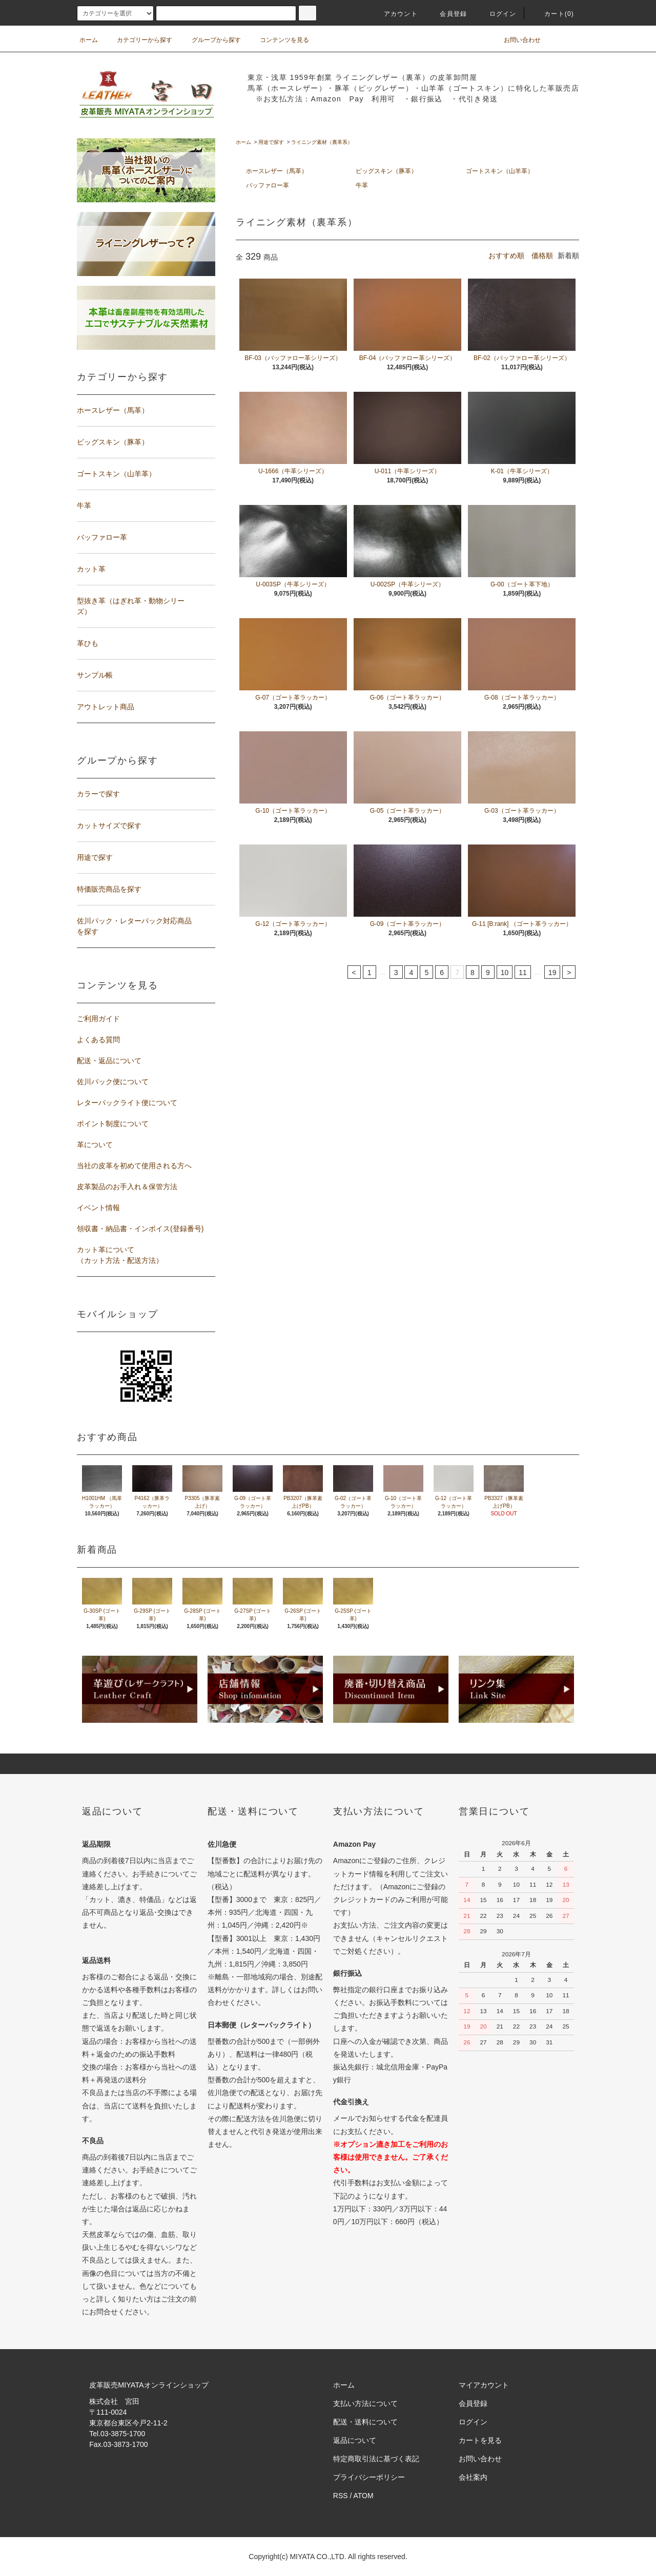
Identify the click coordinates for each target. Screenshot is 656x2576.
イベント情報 (98, 1207)
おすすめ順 (506, 255)
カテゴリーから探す (138, 40)
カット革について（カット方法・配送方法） (120, 1254)
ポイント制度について (113, 1124)
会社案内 (473, 2477)
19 (552, 972)
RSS (340, 2495)
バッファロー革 (267, 185)
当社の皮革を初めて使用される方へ (134, 1166)
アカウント (395, 13)
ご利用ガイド (98, 1019)
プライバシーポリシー (369, 2477)
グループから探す (210, 40)
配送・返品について (109, 1061)
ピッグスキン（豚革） (386, 171)
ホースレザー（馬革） (277, 171)
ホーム (88, 40)
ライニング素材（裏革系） (322, 142)
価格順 (542, 255)
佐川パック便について (113, 1082)
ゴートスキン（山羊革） (500, 171)
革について (95, 1145)
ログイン (497, 13)
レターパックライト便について (127, 1103)
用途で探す (271, 142)
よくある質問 (98, 1040)
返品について (354, 2440)
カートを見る (480, 2440)
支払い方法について (365, 2403)
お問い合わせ (516, 40)
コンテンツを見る (278, 40)
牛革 (362, 185)
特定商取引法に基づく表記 (376, 2459)
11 (523, 972)
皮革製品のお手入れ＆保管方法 (127, 1187)
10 (505, 972)
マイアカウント (484, 2385)
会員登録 (447, 13)
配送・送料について (365, 2422)
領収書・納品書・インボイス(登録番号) (140, 1228)
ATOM (364, 2495)
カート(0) (553, 13)
